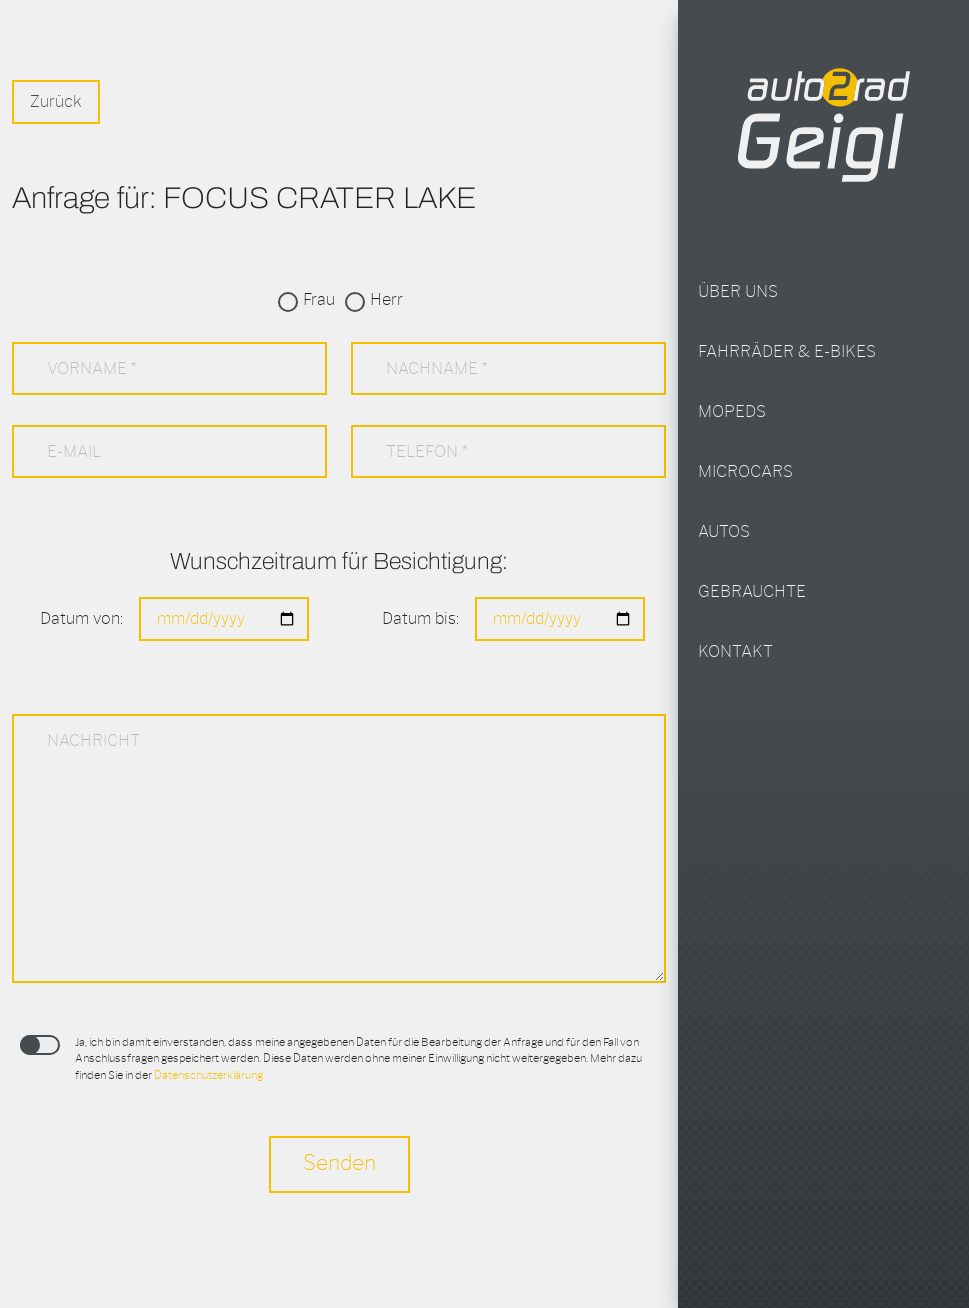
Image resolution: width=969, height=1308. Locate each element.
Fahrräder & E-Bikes (787, 352)
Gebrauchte (752, 592)
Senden (339, 1163)
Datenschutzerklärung (208, 1075)
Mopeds (732, 412)
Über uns (738, 292)
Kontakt (735, 652)
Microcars (745, 472)
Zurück (56, 102)
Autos (724, 532)
